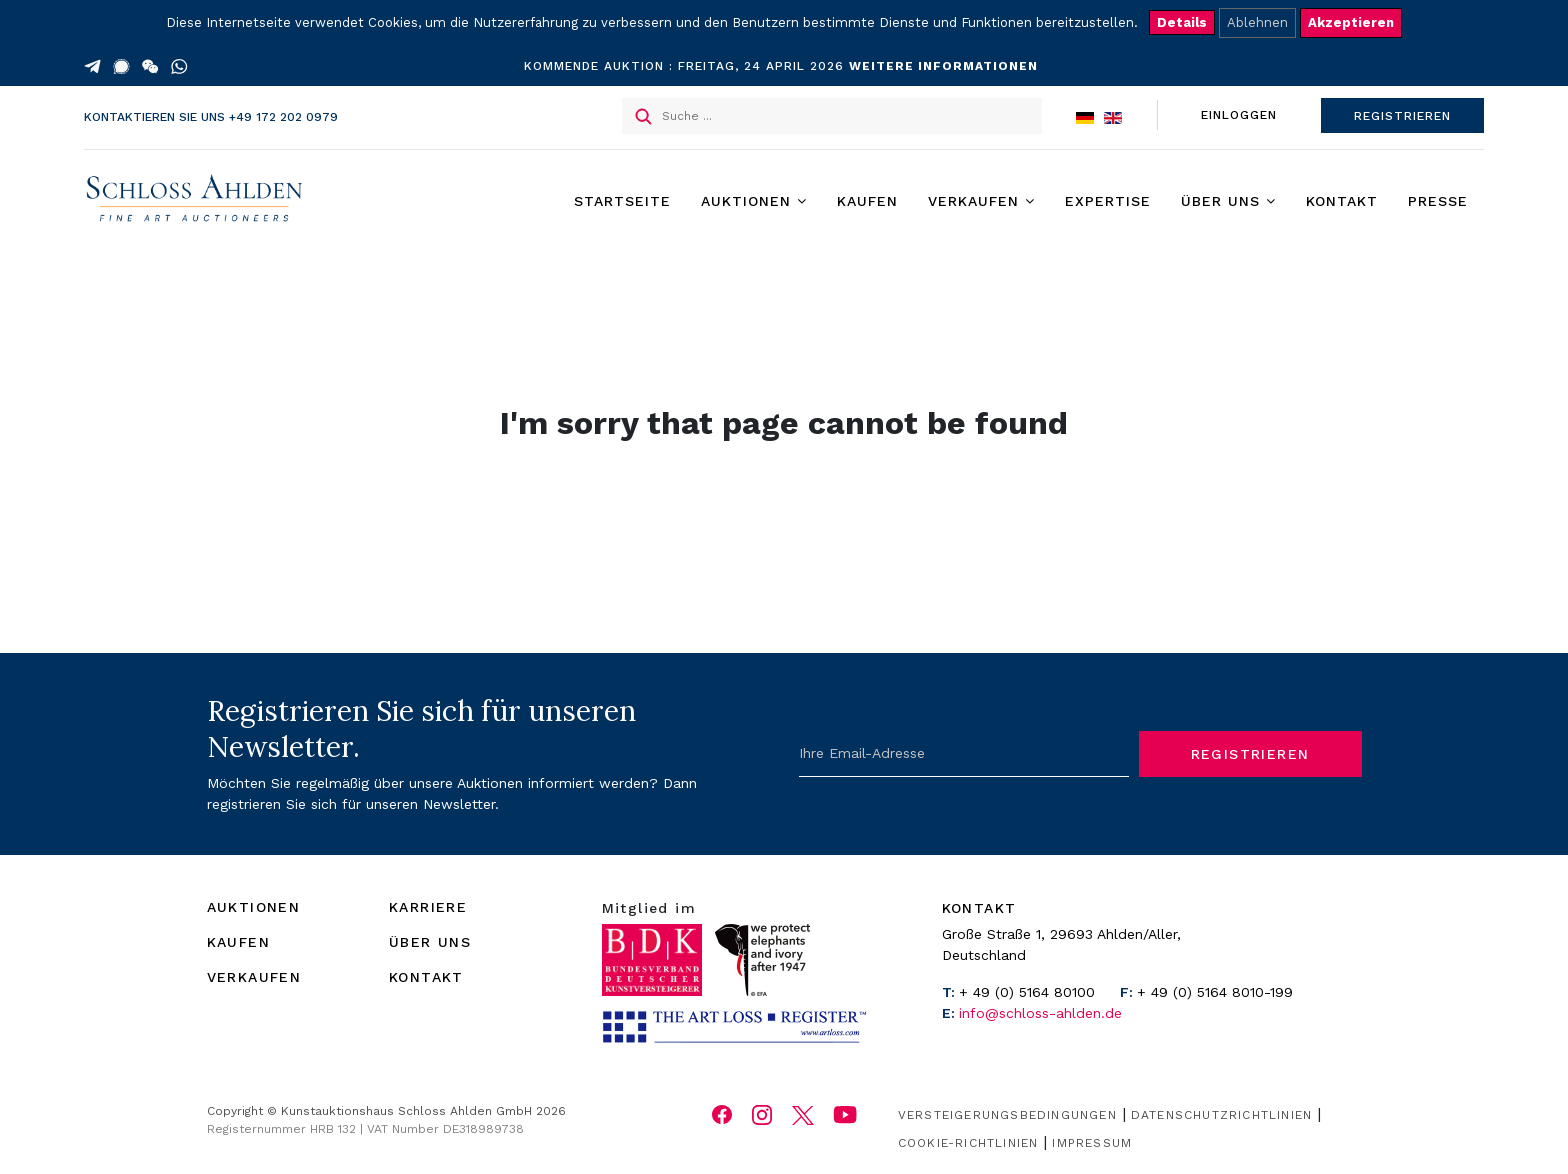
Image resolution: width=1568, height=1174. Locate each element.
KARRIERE (428, 907)
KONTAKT (426, 977)
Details (1182, 22)
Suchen (643, 116)
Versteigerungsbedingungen (1007, 1115)
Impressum (1092, 1143)
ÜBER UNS (430, 942)
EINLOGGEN (1239, 115)
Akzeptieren (1351, 22)
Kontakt (1342, 201)
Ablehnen (1257, 22)
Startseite (622, 201)
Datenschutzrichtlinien (1221, 1115)
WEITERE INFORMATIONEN (943, 66)
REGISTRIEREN (1402, 116)
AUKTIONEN (254, 907)
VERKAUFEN (254, 977)
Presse (1438, 201)
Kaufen (867, 201)
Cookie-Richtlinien (968, 1143)
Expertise (1108, 201)
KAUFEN (238, 942)
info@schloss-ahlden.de (1040, 1013)
